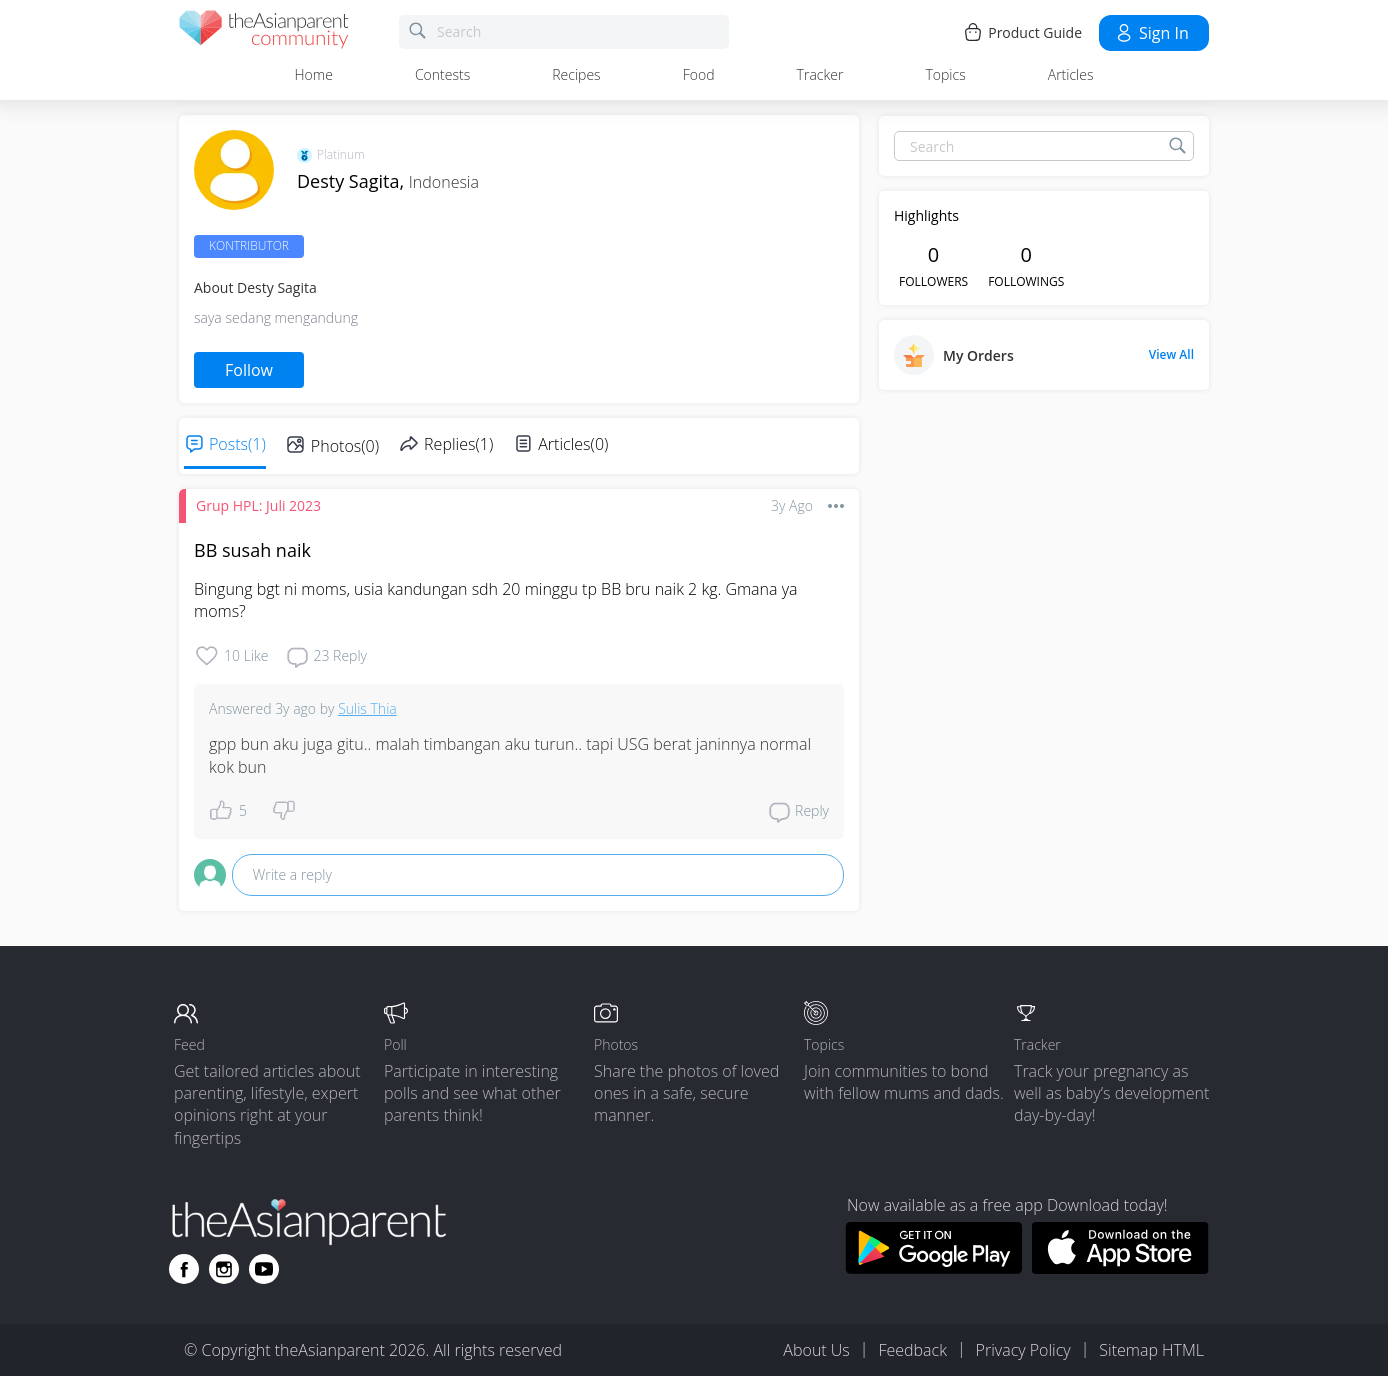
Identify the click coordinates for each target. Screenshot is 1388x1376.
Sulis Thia (367, 708)
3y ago (792, 505)
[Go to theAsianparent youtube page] (264, 1269)
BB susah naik (252, 550)
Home (314, 74)
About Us (816, 1350)
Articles (1071, 74)
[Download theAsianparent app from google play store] (933, 1268)
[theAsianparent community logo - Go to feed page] (264, 32)
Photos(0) (345, 446)
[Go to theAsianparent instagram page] (224, 1269)
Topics (945, 74)
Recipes (576, 74)
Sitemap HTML (1151, 1350)
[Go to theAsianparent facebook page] (184, 1269)
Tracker (820, 74)
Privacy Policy (1023, 1350)
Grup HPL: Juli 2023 (258, 505)
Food (699, 74)
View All (1171, 355)
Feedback (912, 1350)
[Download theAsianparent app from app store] (1120, 1268)
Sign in (1151, 33)
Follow (249, 370)
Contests (442, 74)
